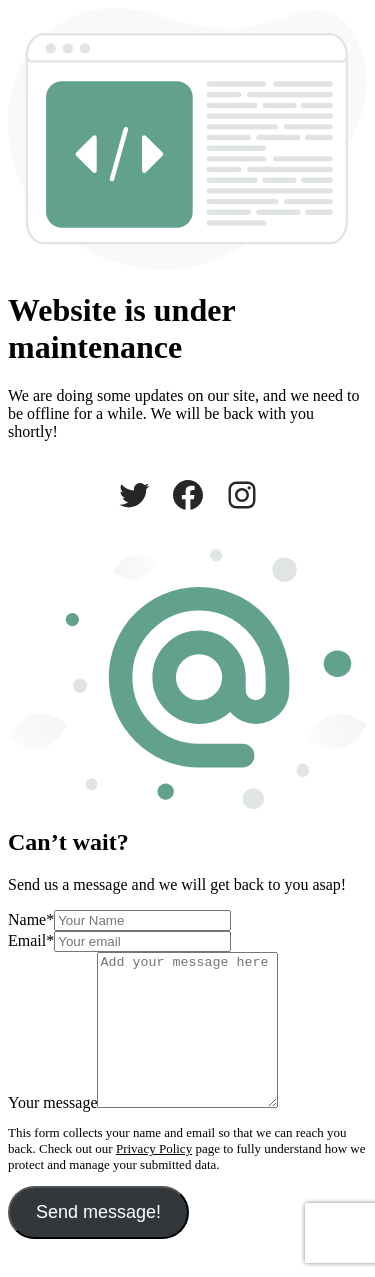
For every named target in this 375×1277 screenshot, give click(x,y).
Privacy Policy (154, 1178)
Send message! (98, 1242)
